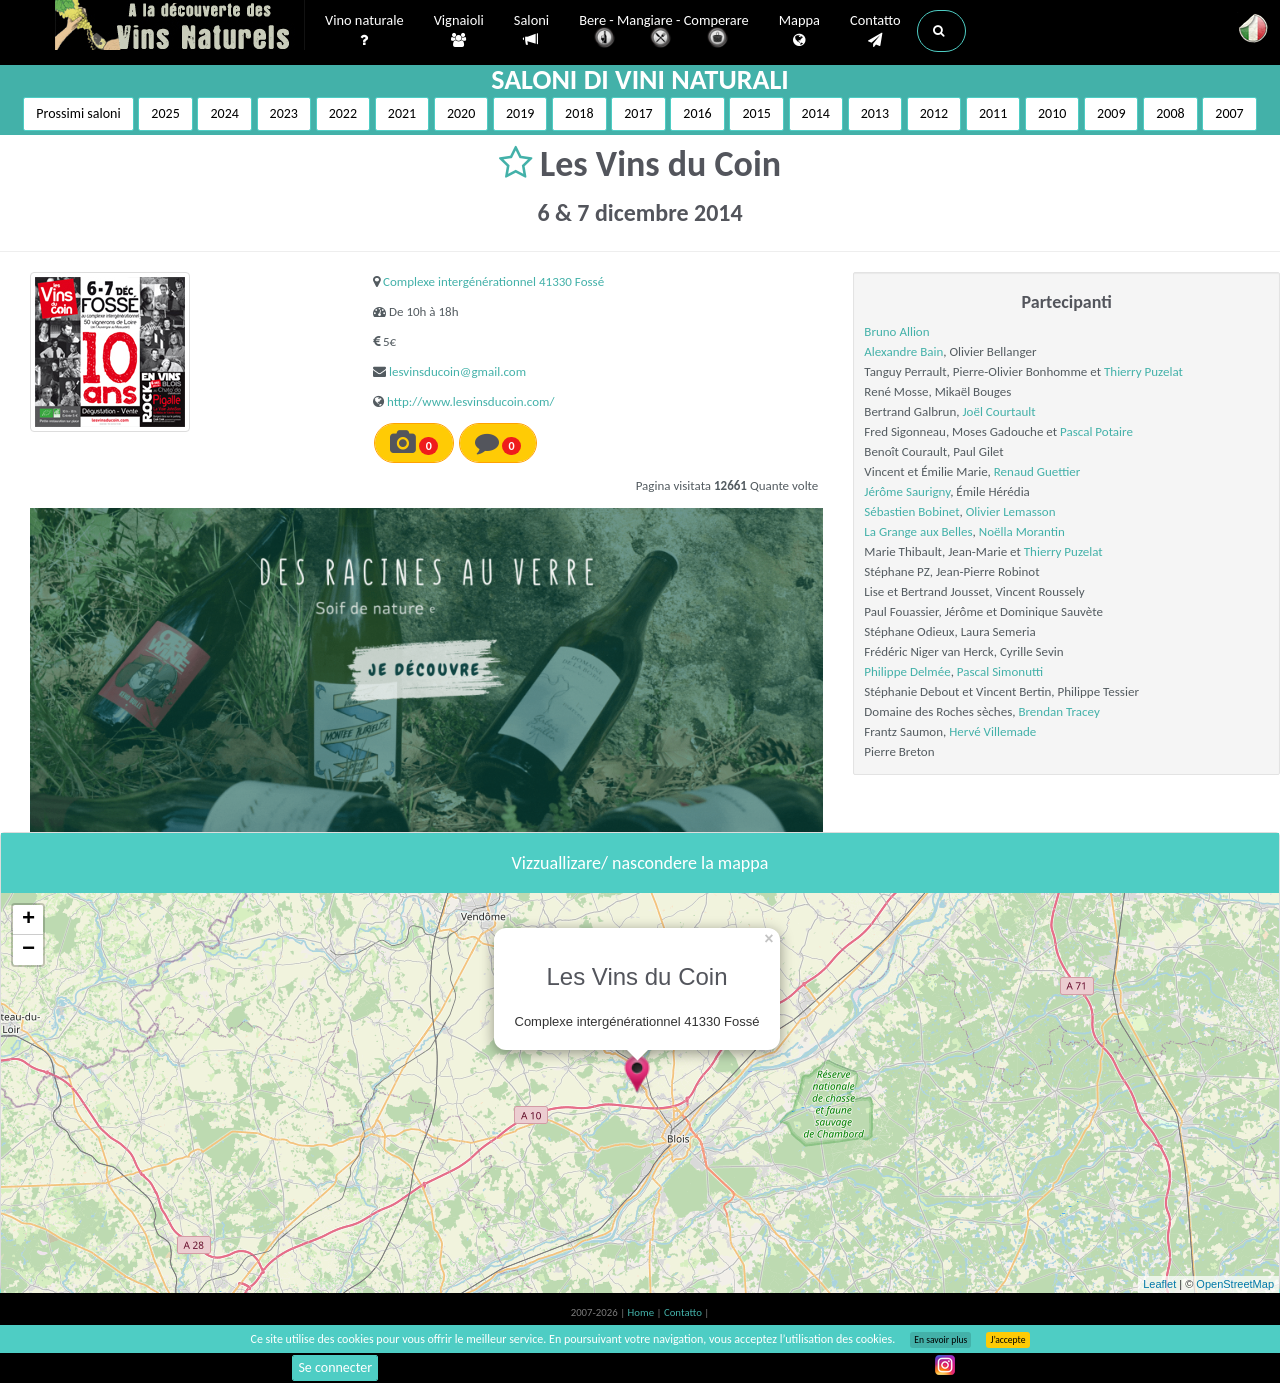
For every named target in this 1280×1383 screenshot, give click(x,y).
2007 (1229, 113)
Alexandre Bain (903, 351)
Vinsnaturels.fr (180, 27)
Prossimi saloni (78, 113)
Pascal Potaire (1096, 431)
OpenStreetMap (1235, 1284)
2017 (638, 113)
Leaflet (1159, 1284)
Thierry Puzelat (1143, 371)
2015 (756, 113)
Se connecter (335, 1367)
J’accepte (1007, 1340)
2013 (875, 113)
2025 (165, 113)
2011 (993, 113)
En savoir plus (940, 1340)
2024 (224, 113)
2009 (1111, 113)
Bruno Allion (896, 331)
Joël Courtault (998, 411)
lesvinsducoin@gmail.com (457, 371)
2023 (284, 113)
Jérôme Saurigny (907, 491)
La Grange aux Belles (918, 531)
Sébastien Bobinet (911, 511)
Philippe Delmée (907, 671)
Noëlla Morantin (1022, 531)
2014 (816, 113)
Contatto (875, 31)
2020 (461, 113)
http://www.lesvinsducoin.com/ (471, 401)
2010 (1052, 113)
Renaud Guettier (1037, 471)
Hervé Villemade (992, 731)
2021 (402, 113)
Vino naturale (364, 31)
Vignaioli (459, 31)
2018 (579, 113)
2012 (934, 113)
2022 (343, 113)
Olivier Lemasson (1011, 511)
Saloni (531, 30)
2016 (697, 113)
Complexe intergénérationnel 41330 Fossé (493, 281)
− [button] (28, 950)
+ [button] (28, 920)
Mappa (799, 31)
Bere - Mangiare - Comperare (664, 32)
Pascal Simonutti (1000, 671)
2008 (1170, 113)
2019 (520, 113)
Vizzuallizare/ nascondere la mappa (640, 863)
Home (642, 1312)
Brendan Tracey (1058, 711)
